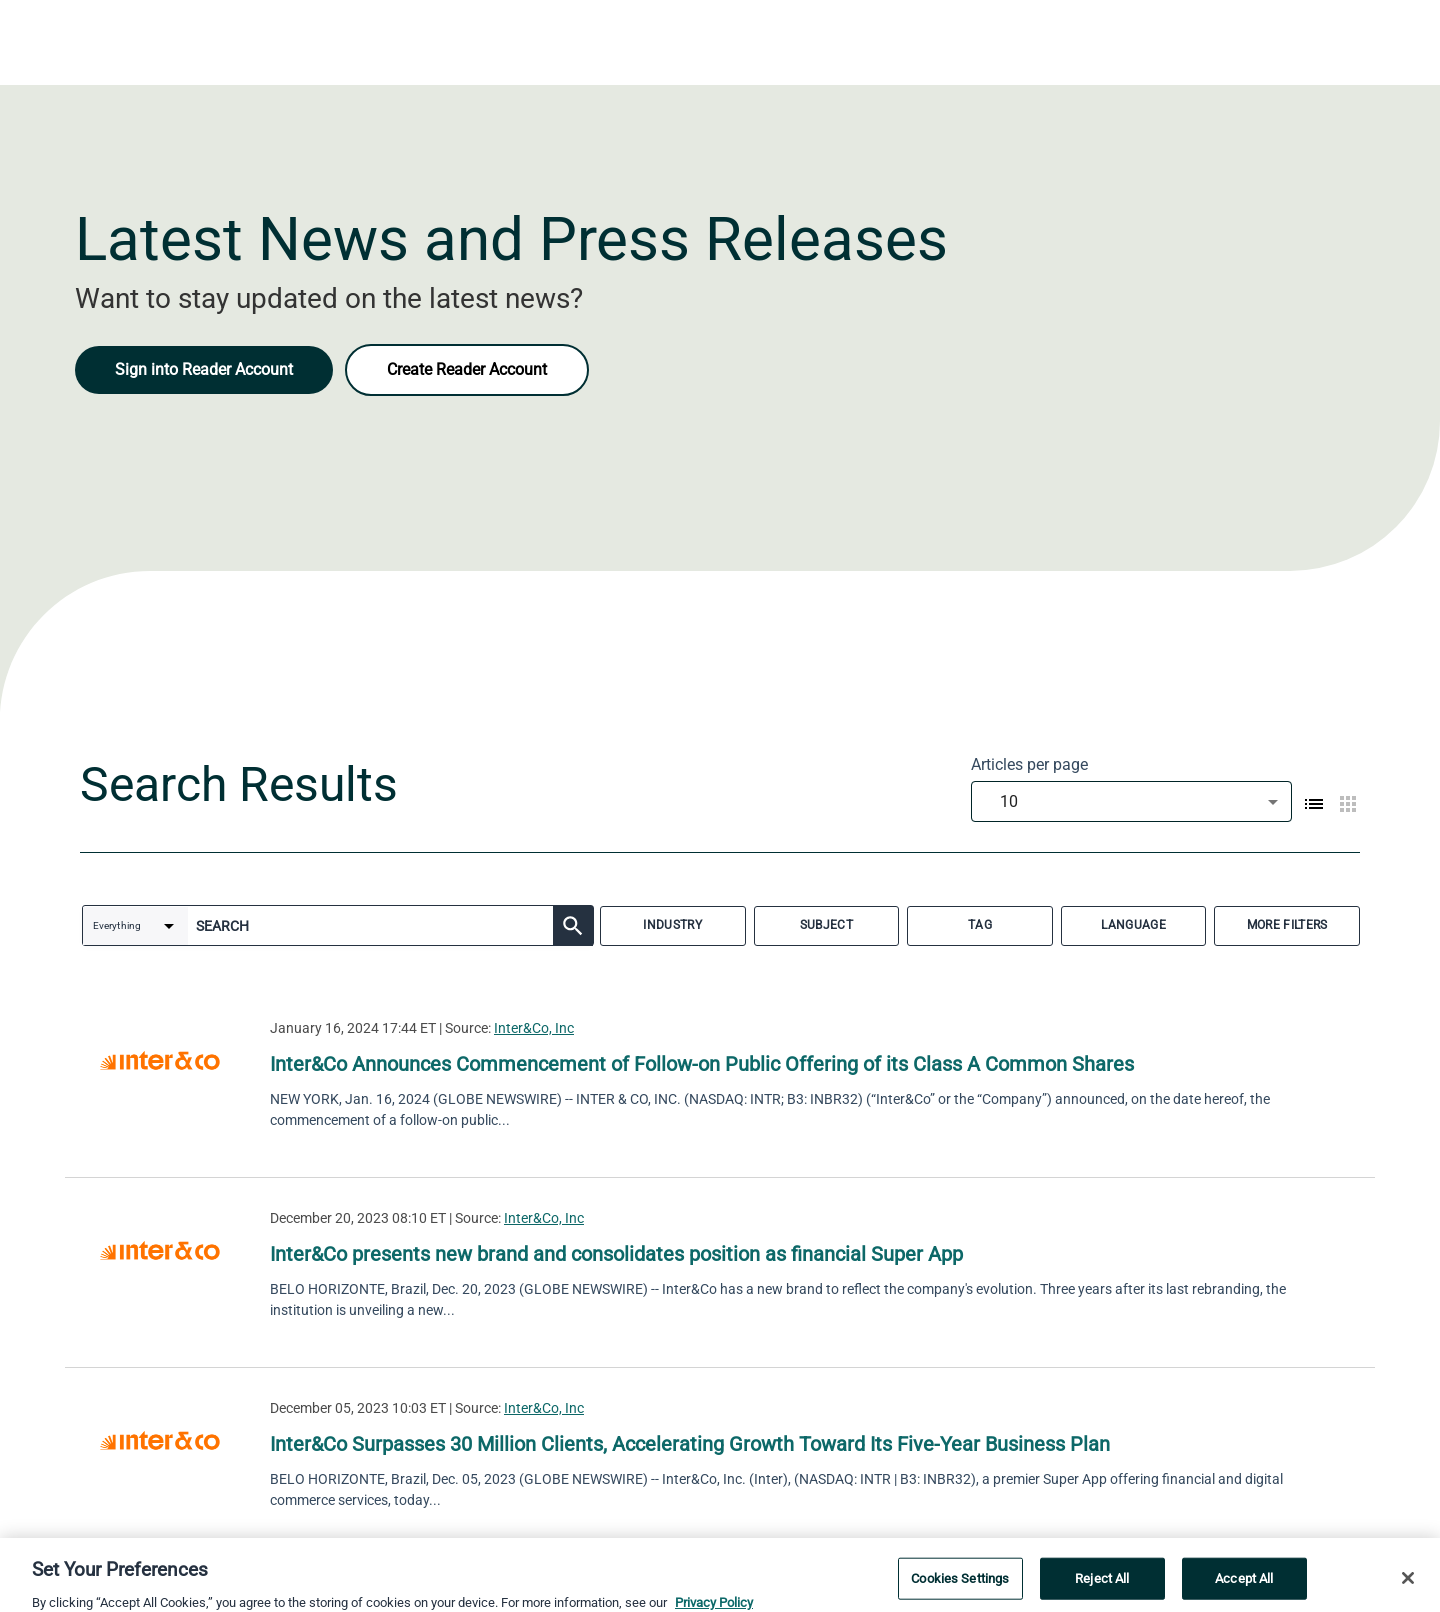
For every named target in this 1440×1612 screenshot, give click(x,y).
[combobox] (1131, 801)
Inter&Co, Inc (534, 1028)
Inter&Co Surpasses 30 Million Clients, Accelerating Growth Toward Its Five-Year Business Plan (690, 1444)
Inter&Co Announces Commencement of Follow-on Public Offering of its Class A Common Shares (702, 1064)
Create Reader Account (467, 369)
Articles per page (1029, 764)
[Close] (1408, 1589)
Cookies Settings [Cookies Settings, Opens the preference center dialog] (960, 1589)
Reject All (1102, 1589)
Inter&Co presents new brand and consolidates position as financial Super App (616, 1254)
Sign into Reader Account (204, 369)
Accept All (1244, 1589)
